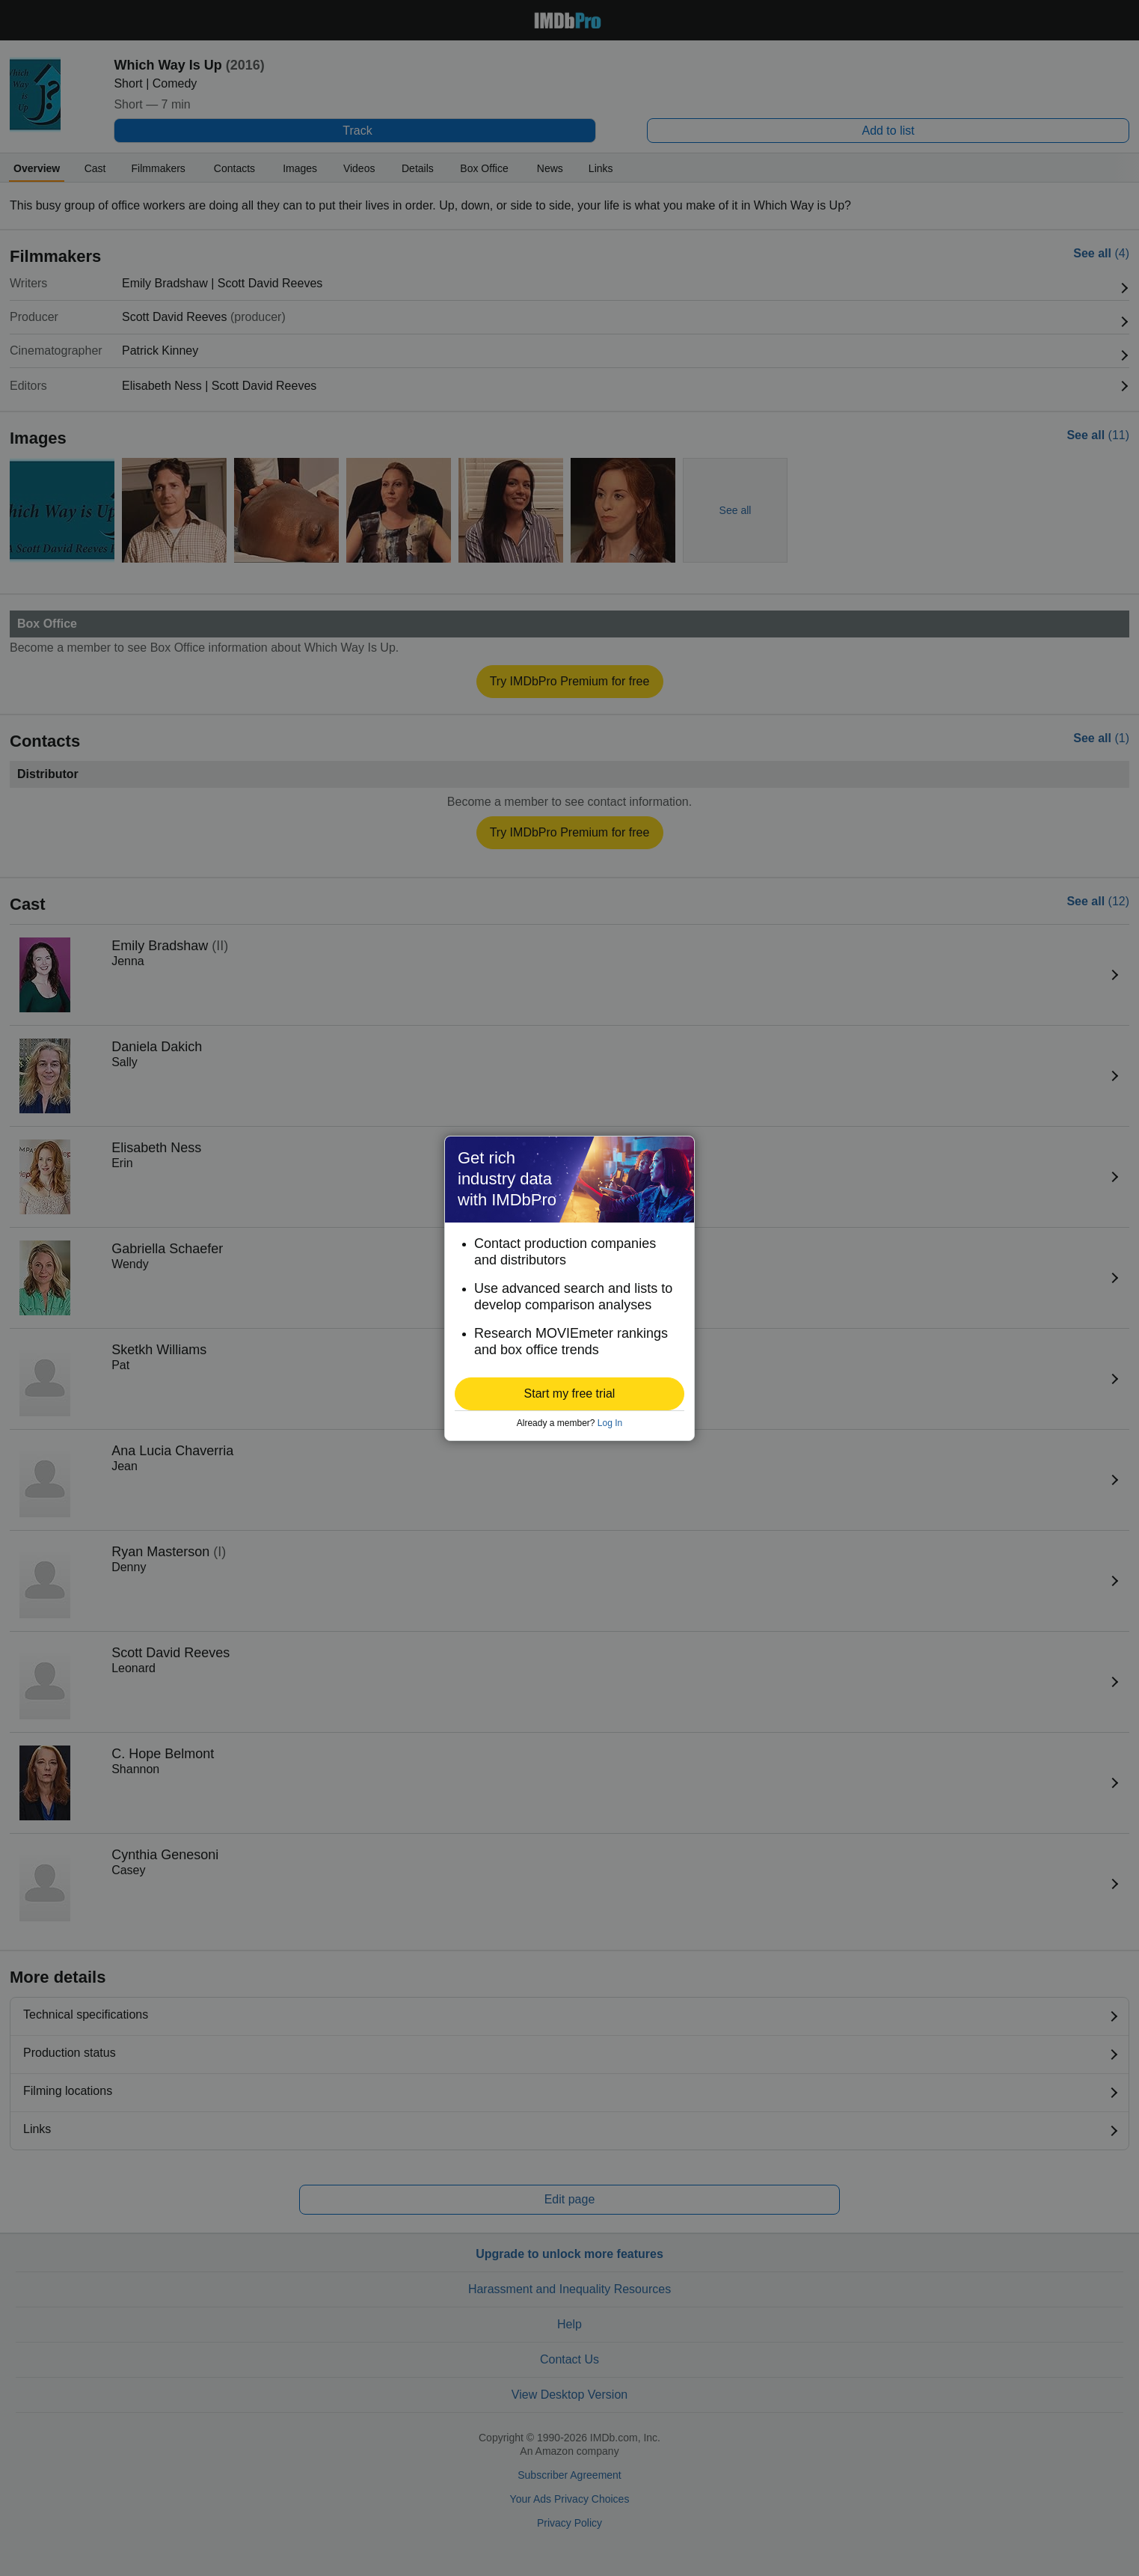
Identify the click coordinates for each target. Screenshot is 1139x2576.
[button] (569, 1394)
